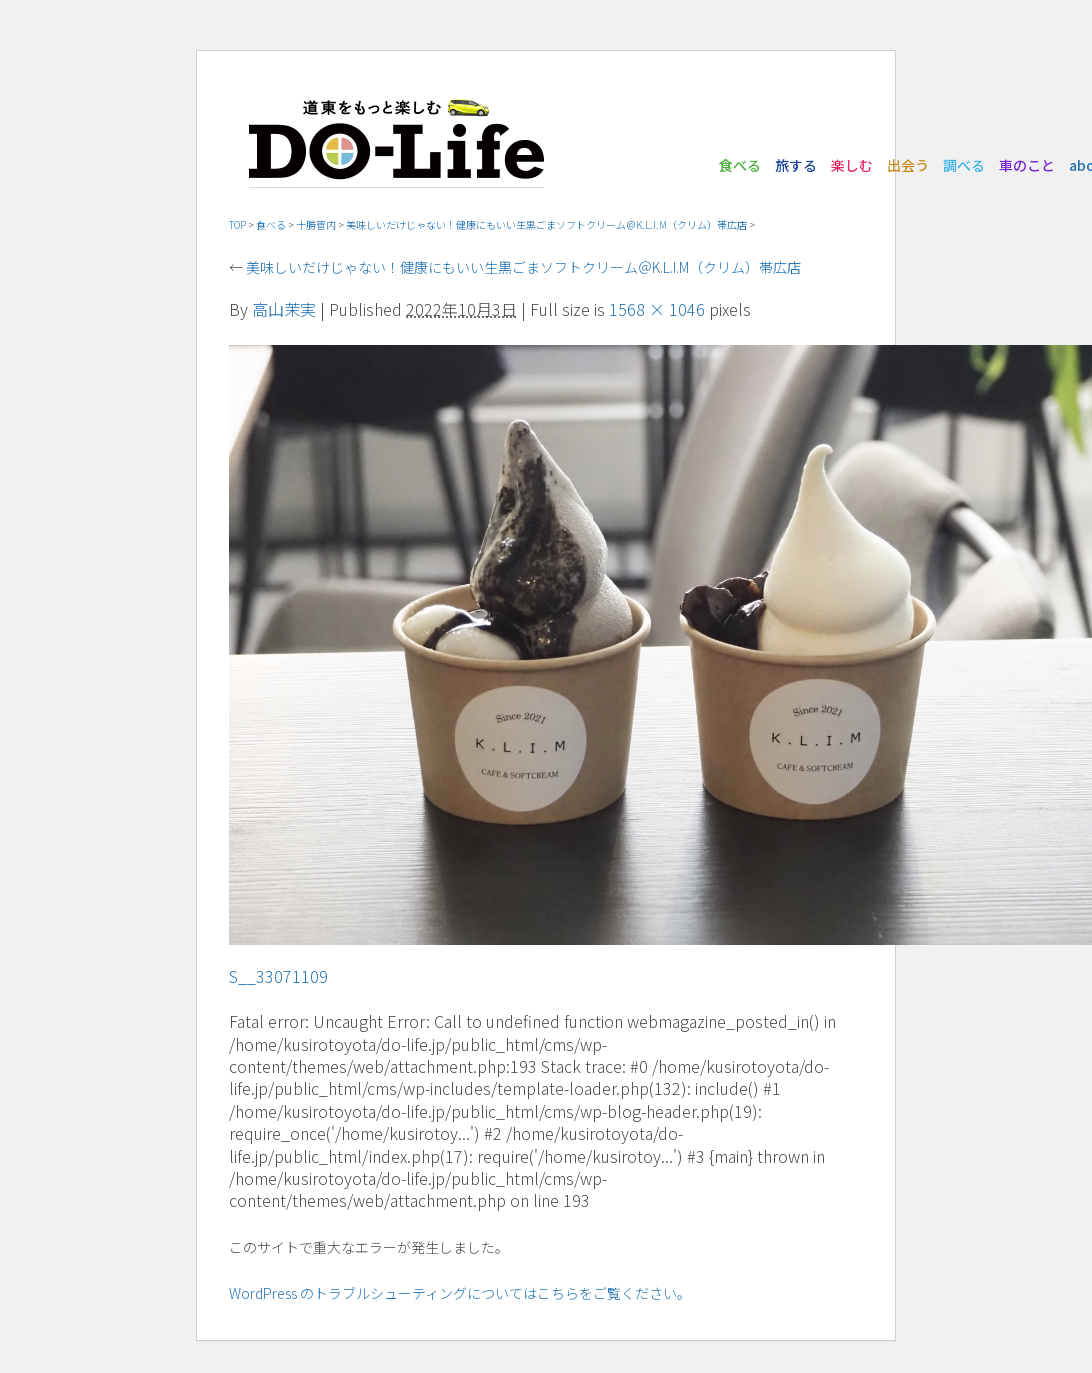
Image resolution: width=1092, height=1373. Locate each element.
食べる (740, 165)
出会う (908, 165)
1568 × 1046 (657, 309)
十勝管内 (316, 224)
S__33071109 (278, 976)
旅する (796, 165)
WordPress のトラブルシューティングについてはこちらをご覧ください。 (460, 1293)
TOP (237, 224)
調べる (964, 165)
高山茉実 (284, 309)
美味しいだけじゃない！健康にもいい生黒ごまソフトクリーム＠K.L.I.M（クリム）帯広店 (546, 224)
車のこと (1027, 165)
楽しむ (852, 165)
